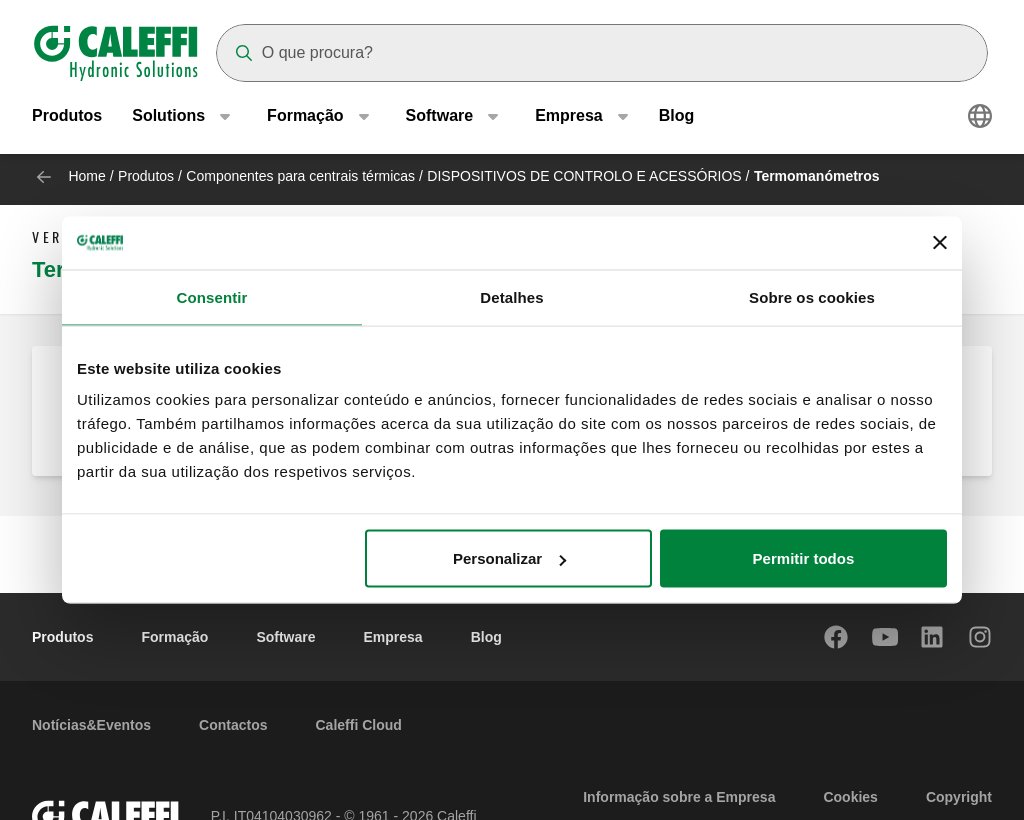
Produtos (67, 119)
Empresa (393, 637)
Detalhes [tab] (511, 296)
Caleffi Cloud (359, 725)
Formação (174, 637)
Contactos (233, 725)
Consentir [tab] (212, 296)
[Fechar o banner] (940, 243)
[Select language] (980, 120)
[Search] (602, 53)
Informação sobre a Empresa (679, 797)
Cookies (850, 797)
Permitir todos (804, 558)
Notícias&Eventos (91, 725)
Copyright (959, 797)
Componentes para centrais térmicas (300, 176)
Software (285, 637)
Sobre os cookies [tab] (812, 296)
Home (86, 176)
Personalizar (509, 558)
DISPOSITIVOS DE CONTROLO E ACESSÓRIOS (584, 176)
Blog (677, 119)
